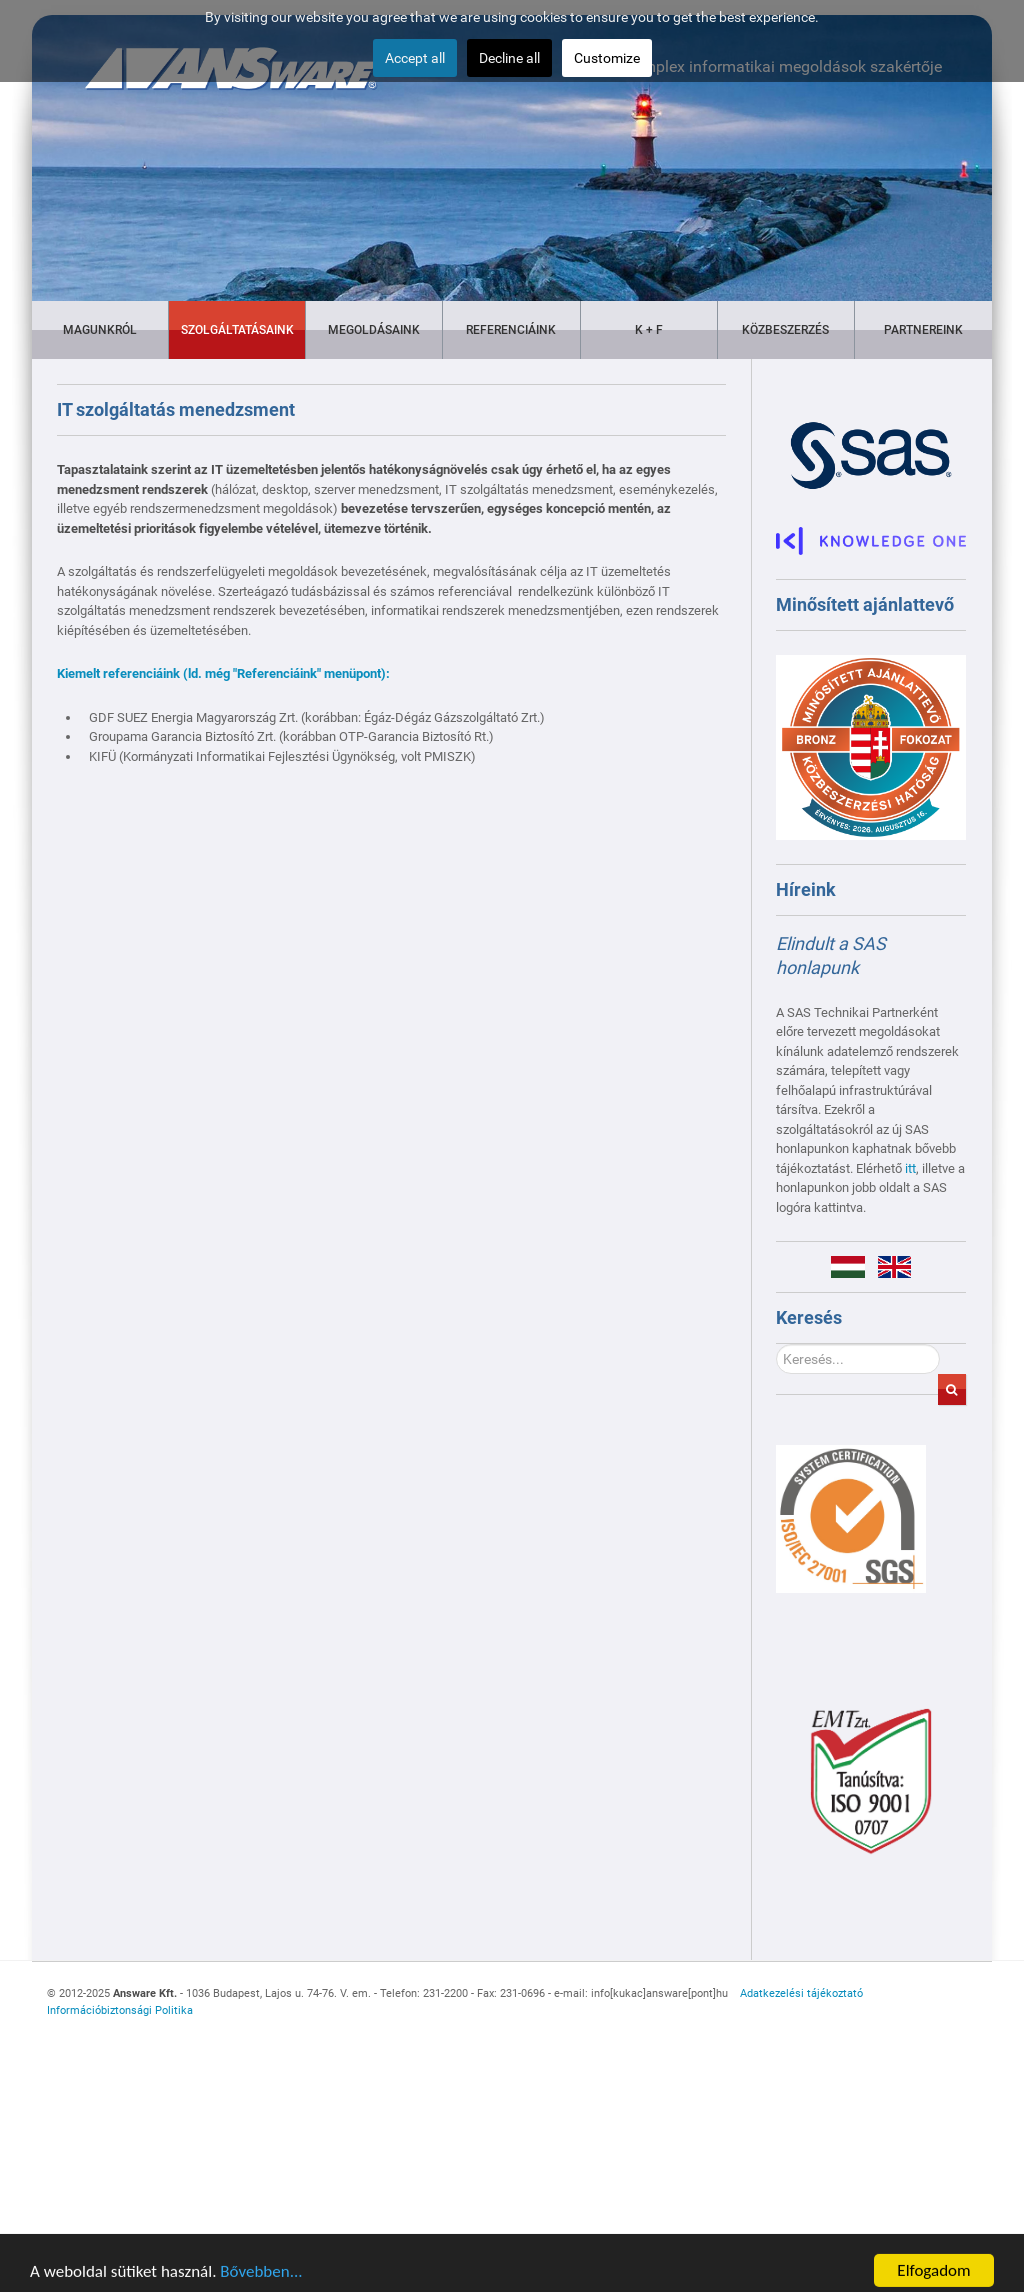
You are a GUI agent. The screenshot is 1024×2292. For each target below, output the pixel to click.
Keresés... (776, 1344)
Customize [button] (607, 58)
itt (910, 1168)
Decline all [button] (509, 58)
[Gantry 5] (851, 1518)
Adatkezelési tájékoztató (801, 1993)
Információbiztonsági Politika (120, 2010)
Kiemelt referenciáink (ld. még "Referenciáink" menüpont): (223, 673)
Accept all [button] (415, 58)
